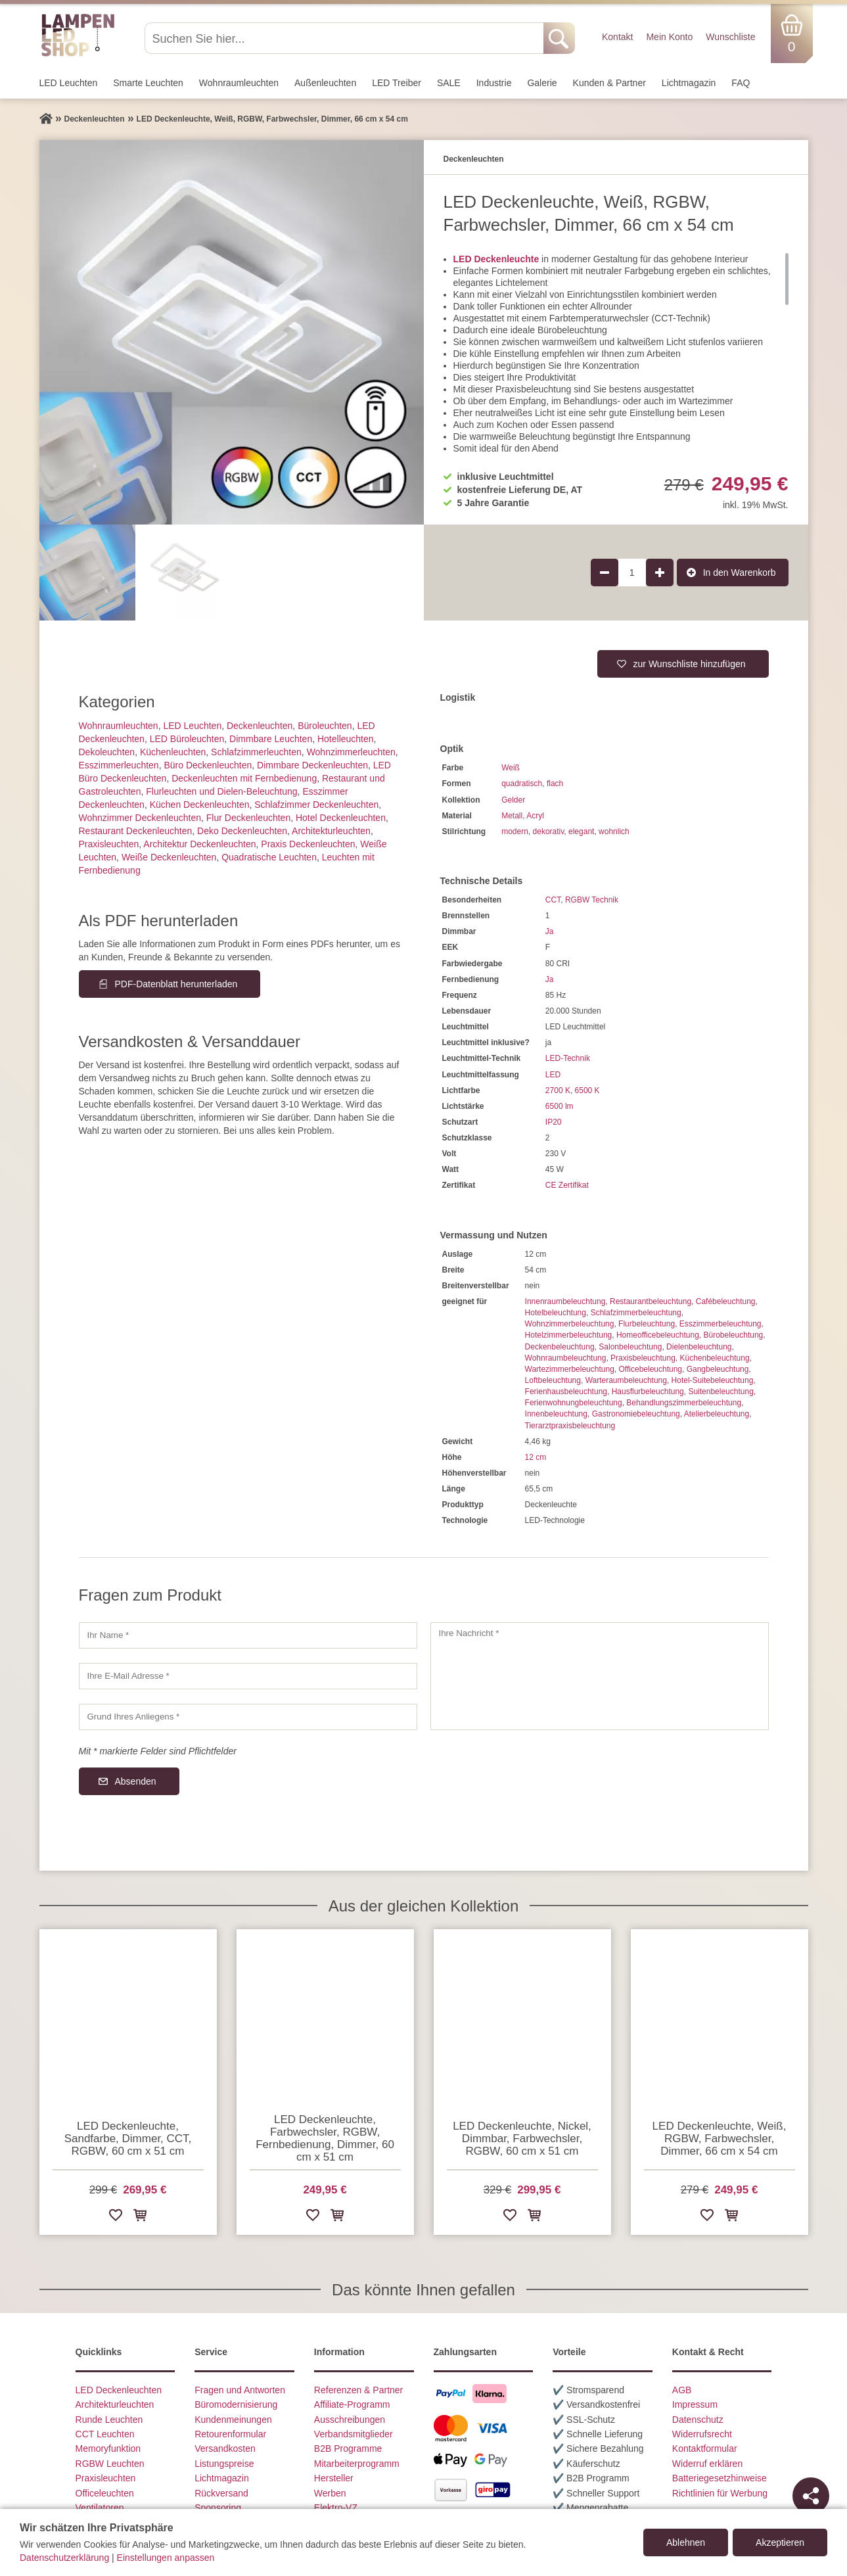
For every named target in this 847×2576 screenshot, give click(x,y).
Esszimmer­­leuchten (119, 765)
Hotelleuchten (345, 739)
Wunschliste (730, 37)
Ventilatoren (100, 2507)
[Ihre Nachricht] (599, 1676)
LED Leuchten (68, 83)
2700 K (557, 1090)
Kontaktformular (704, 2448)
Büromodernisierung (236, 2404)
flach (555, 783)
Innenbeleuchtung (556, 1413)
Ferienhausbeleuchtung (566, 1391)
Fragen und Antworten (240, 2390)
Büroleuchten (325, 725)
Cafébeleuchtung (726, 1301)
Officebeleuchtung (651, 1369)
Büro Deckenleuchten (208, 765)
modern (514, 831)
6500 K (587, 1090)
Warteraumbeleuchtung (626, 1380)
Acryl (535, 815)
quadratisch (521, 783)
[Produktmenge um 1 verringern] (604, 572)
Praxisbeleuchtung (642, 1358)
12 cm (536, 1457)
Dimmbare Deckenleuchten (312, 765)
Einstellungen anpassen (166, 2557)
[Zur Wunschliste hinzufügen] (115, 2217)
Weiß (510, 767)
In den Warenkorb (739, 572)
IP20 (553, 1122)
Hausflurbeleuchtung (648, 1391)
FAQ (740, 83)
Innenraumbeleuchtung (565, 1301)
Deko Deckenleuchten (242, 831)
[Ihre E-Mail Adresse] (248, 1676)
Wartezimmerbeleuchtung (569, 1369)
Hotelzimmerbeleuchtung (568, 1335)
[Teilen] (811, 2496)
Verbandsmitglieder (353, 2434)
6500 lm (559, 1106)
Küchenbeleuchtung (715, 1358)
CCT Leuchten (105, 2434)
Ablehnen (685, 2542)
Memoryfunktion (108, 2448)
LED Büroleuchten (187, 739)
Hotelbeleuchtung (555, 1312)
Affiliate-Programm (352, 2404)
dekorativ (548, 831)
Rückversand (221, 2493)
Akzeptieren (780, 2542)
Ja (549, 931)
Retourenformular (230, 2434)
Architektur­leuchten (331, 831)
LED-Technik (567, 1058)
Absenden (135, 1781)
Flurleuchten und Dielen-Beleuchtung (221, 791)
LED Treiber (396, 83)
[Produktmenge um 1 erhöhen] (660, 572)
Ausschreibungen (349, 2419)
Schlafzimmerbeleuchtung (636, 1312)
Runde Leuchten (109, 2419)
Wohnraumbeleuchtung (566, 1358)
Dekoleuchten (107, 752)
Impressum (695, 2404)
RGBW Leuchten (110, 2463)
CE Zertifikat (567, 1185)
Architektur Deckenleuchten (199, 844)
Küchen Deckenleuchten (200, 804)
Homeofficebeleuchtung (657, 1335)
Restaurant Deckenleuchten (136, 831)
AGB (682, 2390)
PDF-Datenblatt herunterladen (176, 984)
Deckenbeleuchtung (560, 1346)
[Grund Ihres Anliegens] (248, 1717)
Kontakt (617, 37)
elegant (581, 831)
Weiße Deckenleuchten (169, 857)
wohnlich (614, 831)
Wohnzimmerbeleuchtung (569, 1323)
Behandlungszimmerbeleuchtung (683, 1402)
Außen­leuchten (325, 83)
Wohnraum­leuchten (239, 83)
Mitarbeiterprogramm (357, 2463)
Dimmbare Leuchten (270, 739)
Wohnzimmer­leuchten (351, 752)
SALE (449, 83)
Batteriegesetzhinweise (719, 2478)
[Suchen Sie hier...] (345, 38)
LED (553, 1074)
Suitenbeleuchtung (720, 1391)
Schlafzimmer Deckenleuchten (316, 804)
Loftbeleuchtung (553, 1380)
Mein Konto (669, 37)
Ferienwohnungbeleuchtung (573, 1402)
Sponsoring (218, 2507)
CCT (553, 899)
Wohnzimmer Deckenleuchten (140, 817)
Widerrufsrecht (702, 2434)
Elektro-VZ (335, 2507)
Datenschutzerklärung (64, 2557)
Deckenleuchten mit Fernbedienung (244, 778)
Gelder (513, 800)
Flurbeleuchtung (646, 1323)
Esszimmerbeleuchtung (720, 1323)
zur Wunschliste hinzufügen (689, 664)
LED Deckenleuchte (496, 259)
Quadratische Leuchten (269, 857)
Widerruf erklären (707, 2463)
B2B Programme (348, 2448)
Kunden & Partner (609, 83)
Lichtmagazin (689, 83)
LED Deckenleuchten (119, 2390)
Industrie (494, 83)
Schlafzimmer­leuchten (256, 752)
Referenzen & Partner (358, 2390)
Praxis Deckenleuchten (308, 844)
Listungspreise (224, 2463)
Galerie (542, 83)
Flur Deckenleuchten (248, 817)
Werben (330, 2493)
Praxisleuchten (109, 844)
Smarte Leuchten (148, 83)
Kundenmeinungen (233, 2419)
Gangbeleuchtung (718, 1369)
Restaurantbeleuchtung (650, 1301)
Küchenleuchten (173, 752)
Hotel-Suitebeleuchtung (713, 1380)
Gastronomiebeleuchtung (636, 1413)
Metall (511, 815)
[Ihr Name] (248, 1635)
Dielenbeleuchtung (698, 1346)
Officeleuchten (105, 2493)
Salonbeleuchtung (630, 1346)
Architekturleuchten (115, 2404)
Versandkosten (225, 2448)
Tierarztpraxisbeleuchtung (570, 1425)
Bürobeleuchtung (734, 1335)
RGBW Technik (591, 899)
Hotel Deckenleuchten (341, 817)
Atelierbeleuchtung (716, 1413)
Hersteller (334, 2478)
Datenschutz (697, 2419)
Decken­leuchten (259, 725)
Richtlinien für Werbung (719, 2493)
